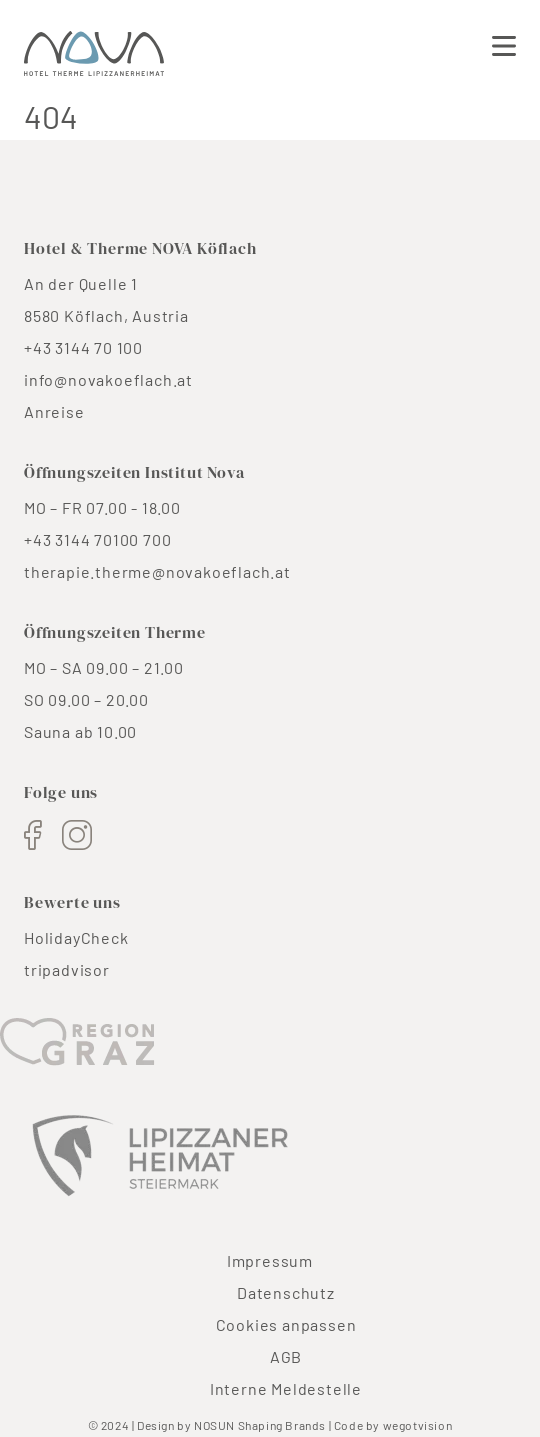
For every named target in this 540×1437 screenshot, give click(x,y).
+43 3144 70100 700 (97, 539)
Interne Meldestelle (286, 1388)
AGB (286, 1356)
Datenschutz (286, 1292)
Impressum (270, 1260)
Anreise (54, 411)
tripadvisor (67, 969)
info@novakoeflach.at (108, 379)
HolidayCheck (76, 937)
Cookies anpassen (286, 1324)
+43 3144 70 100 (83, 347)
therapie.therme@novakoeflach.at (157, 571)
